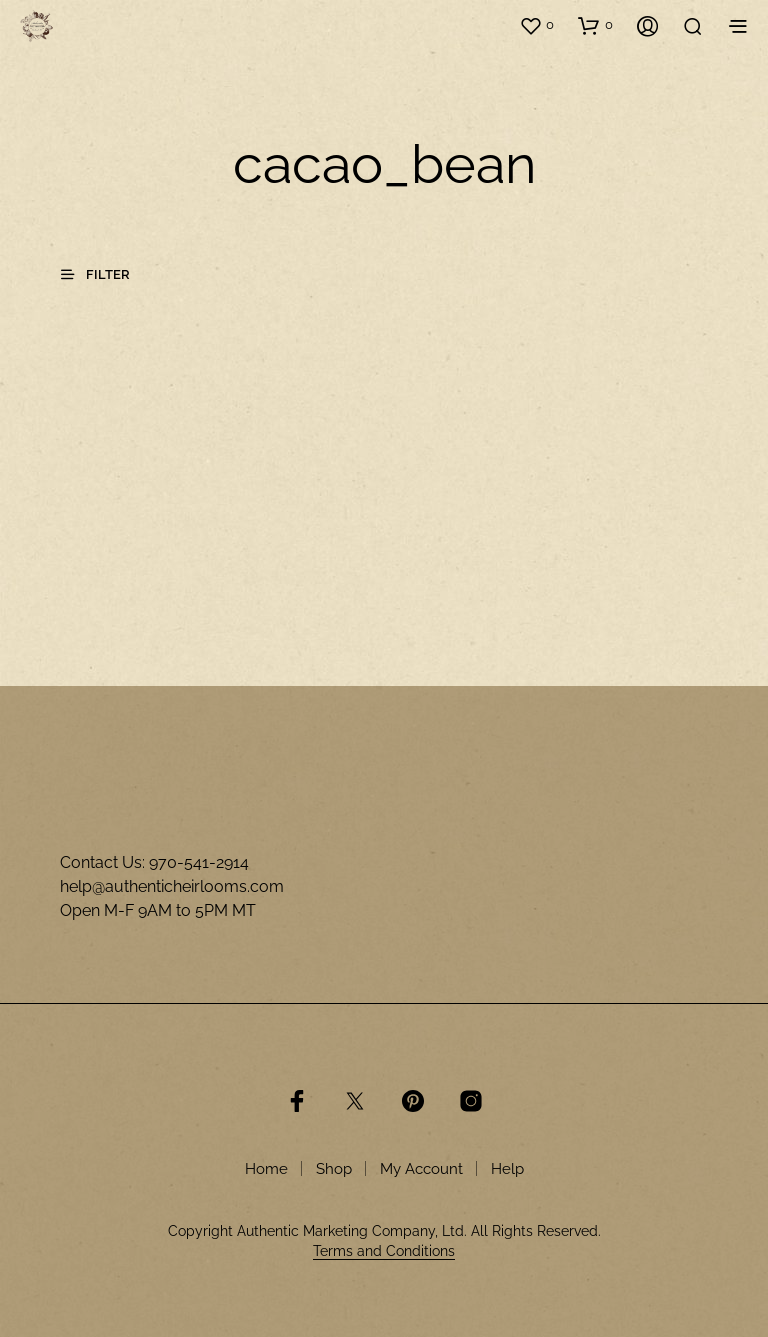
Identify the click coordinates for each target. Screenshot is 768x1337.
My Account (421, 1169)
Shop (334, 1169)
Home (266, 1169)
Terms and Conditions (384, 1251)
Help (507, 1169)
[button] (536, 25)
